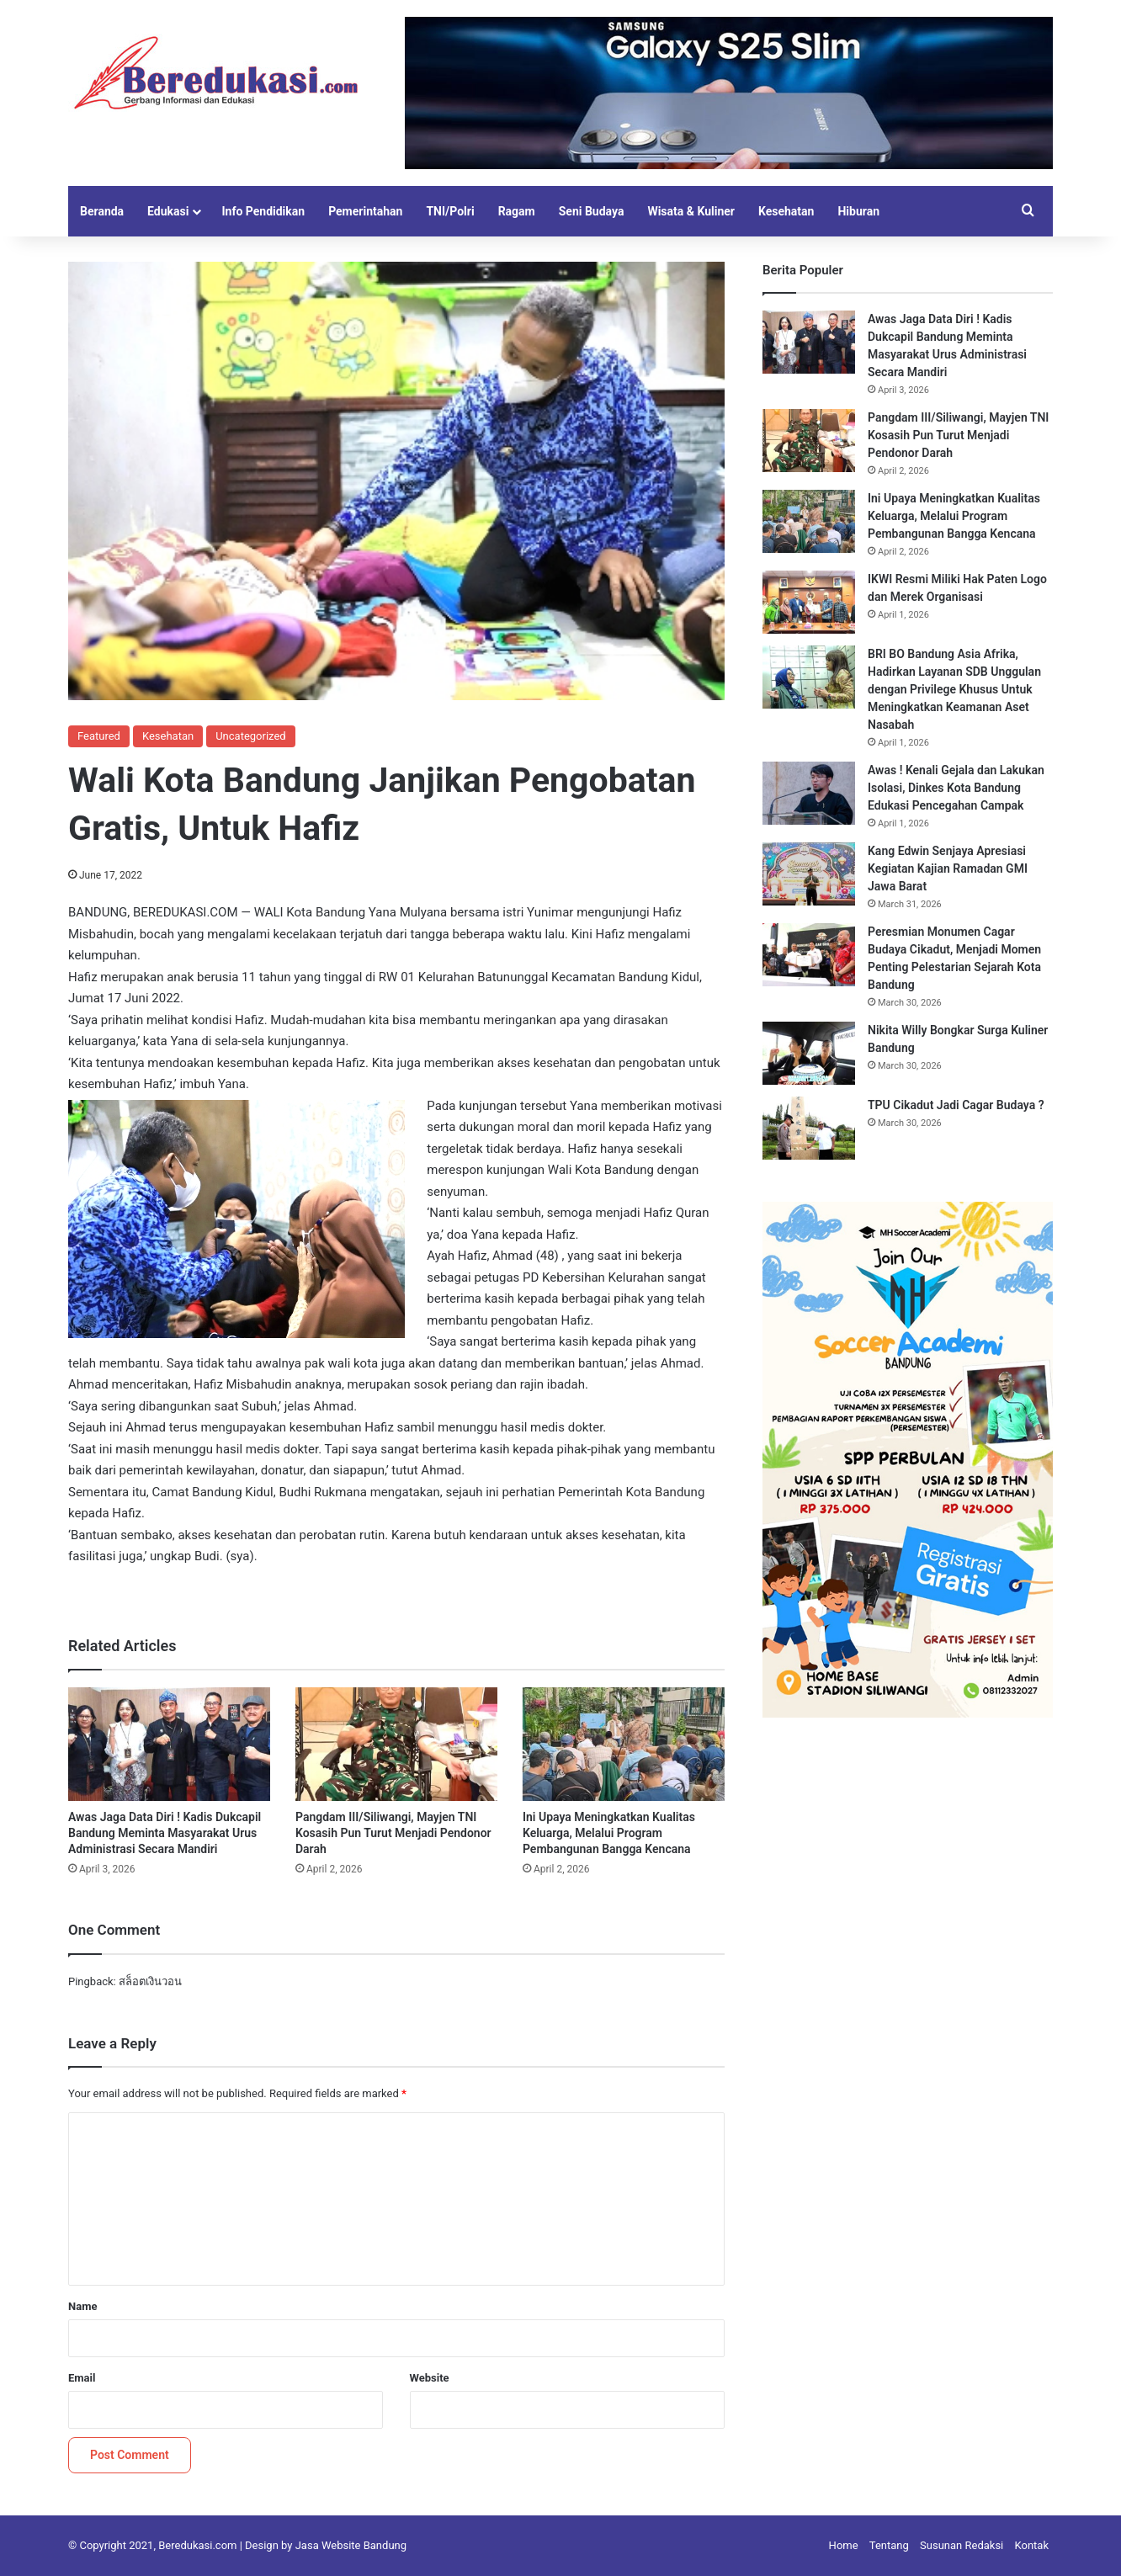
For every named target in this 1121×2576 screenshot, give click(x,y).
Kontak (1032, 2545)
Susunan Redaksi (961, 2545)
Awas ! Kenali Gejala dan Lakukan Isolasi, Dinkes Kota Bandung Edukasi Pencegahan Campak (956, 787)
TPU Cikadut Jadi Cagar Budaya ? (956, 1105)
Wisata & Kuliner (691, 211)
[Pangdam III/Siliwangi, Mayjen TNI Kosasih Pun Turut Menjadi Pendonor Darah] (396, 1744)
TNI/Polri (450, 211)
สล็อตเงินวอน (150, 1981)
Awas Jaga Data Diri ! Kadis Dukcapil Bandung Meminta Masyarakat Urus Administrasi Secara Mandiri (164, 1833)
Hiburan (858, 211)
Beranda (102, 211)
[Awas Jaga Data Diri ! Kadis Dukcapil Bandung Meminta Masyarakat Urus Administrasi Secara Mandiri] (169, 1744)
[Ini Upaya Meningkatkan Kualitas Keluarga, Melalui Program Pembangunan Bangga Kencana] (624, 1744)
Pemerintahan (365, 211)
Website (429, 2378)
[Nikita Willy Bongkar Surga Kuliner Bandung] (808, 1053)
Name (82, 2306)
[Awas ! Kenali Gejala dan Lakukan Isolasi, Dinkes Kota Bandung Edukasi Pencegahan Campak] (808, 793)
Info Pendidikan (263, 211)
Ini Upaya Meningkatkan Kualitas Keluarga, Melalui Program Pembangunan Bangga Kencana (609, 1833)
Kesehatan (786, 211)
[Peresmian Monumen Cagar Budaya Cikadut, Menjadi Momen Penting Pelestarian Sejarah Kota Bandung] (808, 954)
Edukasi (168, 211)
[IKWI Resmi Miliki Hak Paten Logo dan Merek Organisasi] (808, 602)
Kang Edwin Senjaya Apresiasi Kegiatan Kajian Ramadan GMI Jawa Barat (948, 868)
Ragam (516, 211)
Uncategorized (250, 736)
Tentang (889, 2545)
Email (81, 2378)
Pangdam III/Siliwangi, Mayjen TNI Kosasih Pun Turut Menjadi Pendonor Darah (393, 1833)
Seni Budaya (591, 211)
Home (843, 2545)
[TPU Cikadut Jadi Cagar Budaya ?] (808, 1128)
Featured (98, 736)
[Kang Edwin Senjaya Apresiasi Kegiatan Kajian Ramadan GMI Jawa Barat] (808, 874)
